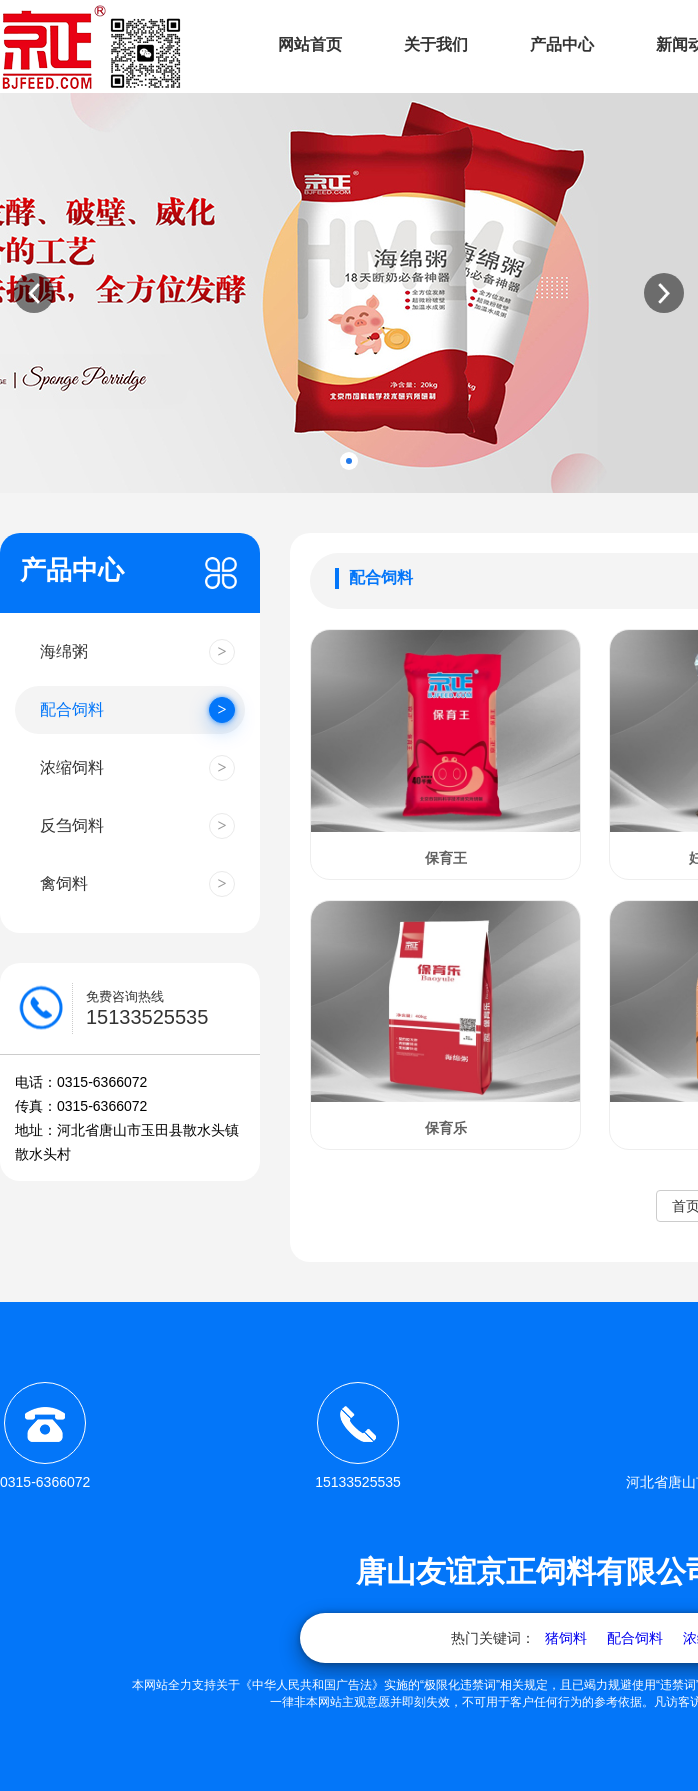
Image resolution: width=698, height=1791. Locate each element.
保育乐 (446, 1128)
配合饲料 (635, 1638)
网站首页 (310, 44)
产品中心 (562, 44)
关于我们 (436, 44)
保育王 (446, 858)
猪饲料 (566, 1638)
